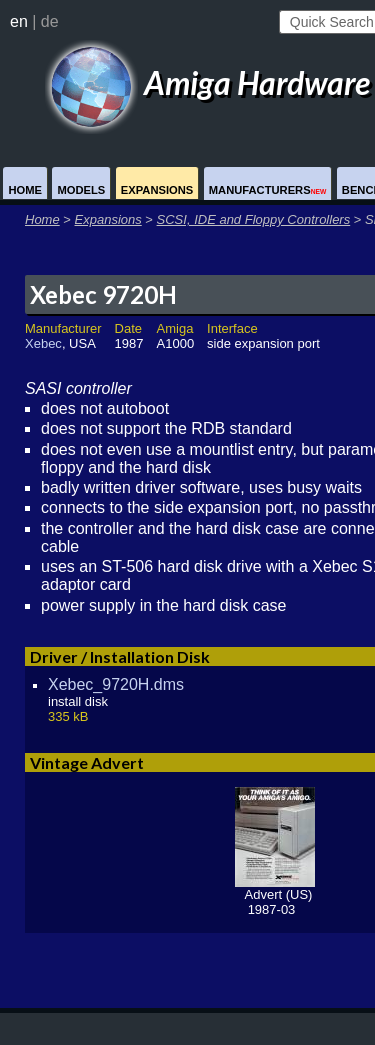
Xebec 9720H (103, 294)
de (50, 21)
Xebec (43, 343)
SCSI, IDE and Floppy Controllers (254, 219)
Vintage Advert (87, 762)
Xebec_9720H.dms (116, 684)
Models (81, 190)
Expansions (157, 190)
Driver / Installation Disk (120, 656)
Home (25, 190)
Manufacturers (268, 190)
